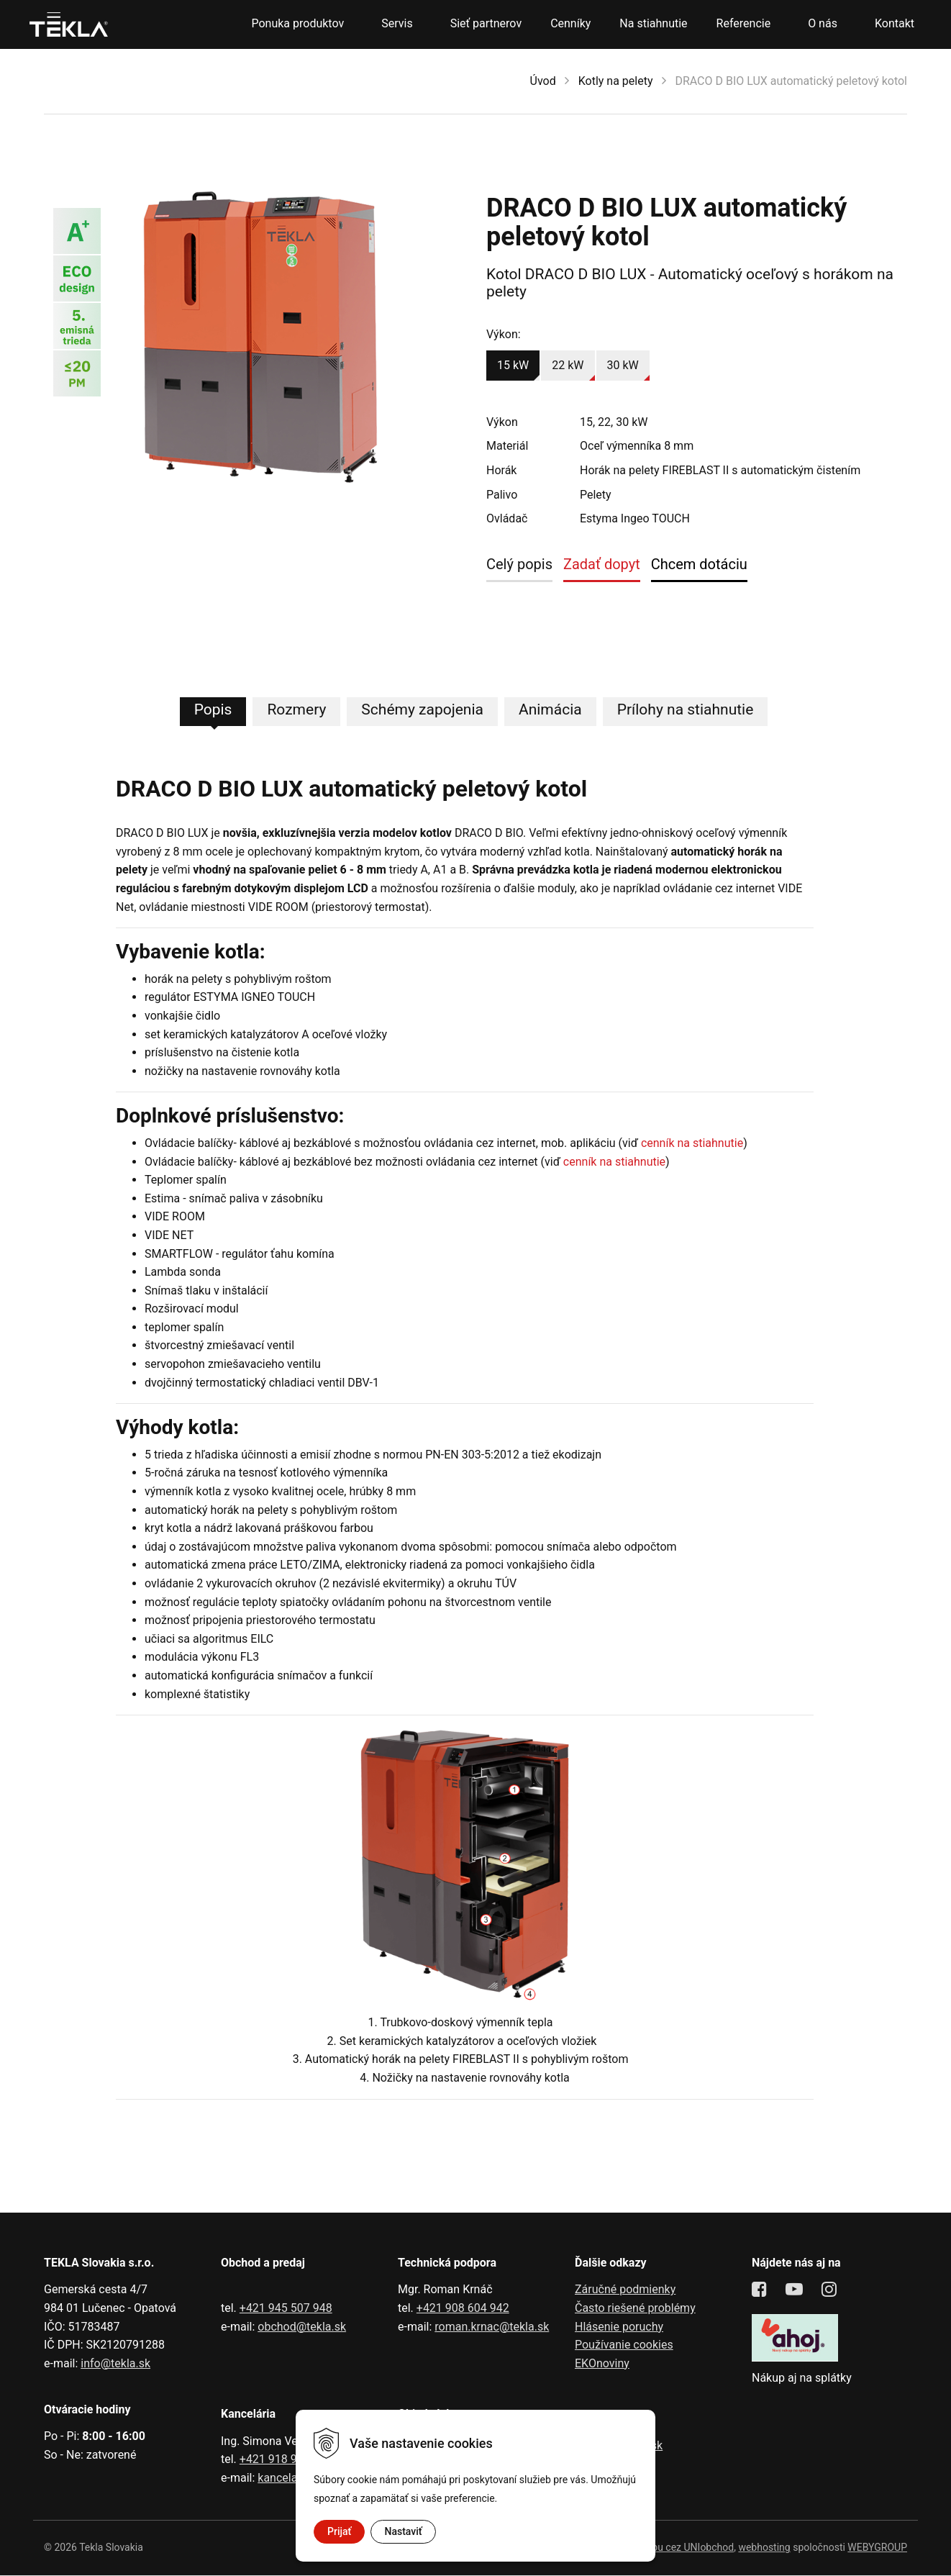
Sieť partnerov (486, 23)
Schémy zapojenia (422, 710)
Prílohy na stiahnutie (685, 710)
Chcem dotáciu (699, 564)
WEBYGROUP (877, 2548)
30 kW (623, 365)
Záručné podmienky (625, 2291)
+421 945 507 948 (286, 2309)
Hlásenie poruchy (619, 2327)
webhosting (764, 2548)
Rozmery (296, 710)
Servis (396, 23)
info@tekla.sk (115, 2364)
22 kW (567, 365)
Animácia (550, 710)
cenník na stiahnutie (692, 1144)
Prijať (339, 2531)
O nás (822, 23)
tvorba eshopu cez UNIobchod (666, 2548)
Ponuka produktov (297, 23)
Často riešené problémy (635, 2309)
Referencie (743, 23)
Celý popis (519, 564)
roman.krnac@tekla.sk (491, 2327)
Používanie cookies (624, 2345)
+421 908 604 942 (463, 2309)
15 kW (513, 365)
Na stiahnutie (653, 23)
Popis (213, 710)
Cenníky (570, 23)
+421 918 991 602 (286, 2460)
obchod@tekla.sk (302, 2327)
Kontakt (894, 23)
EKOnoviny (602, 2364)
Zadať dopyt (601, 564)
